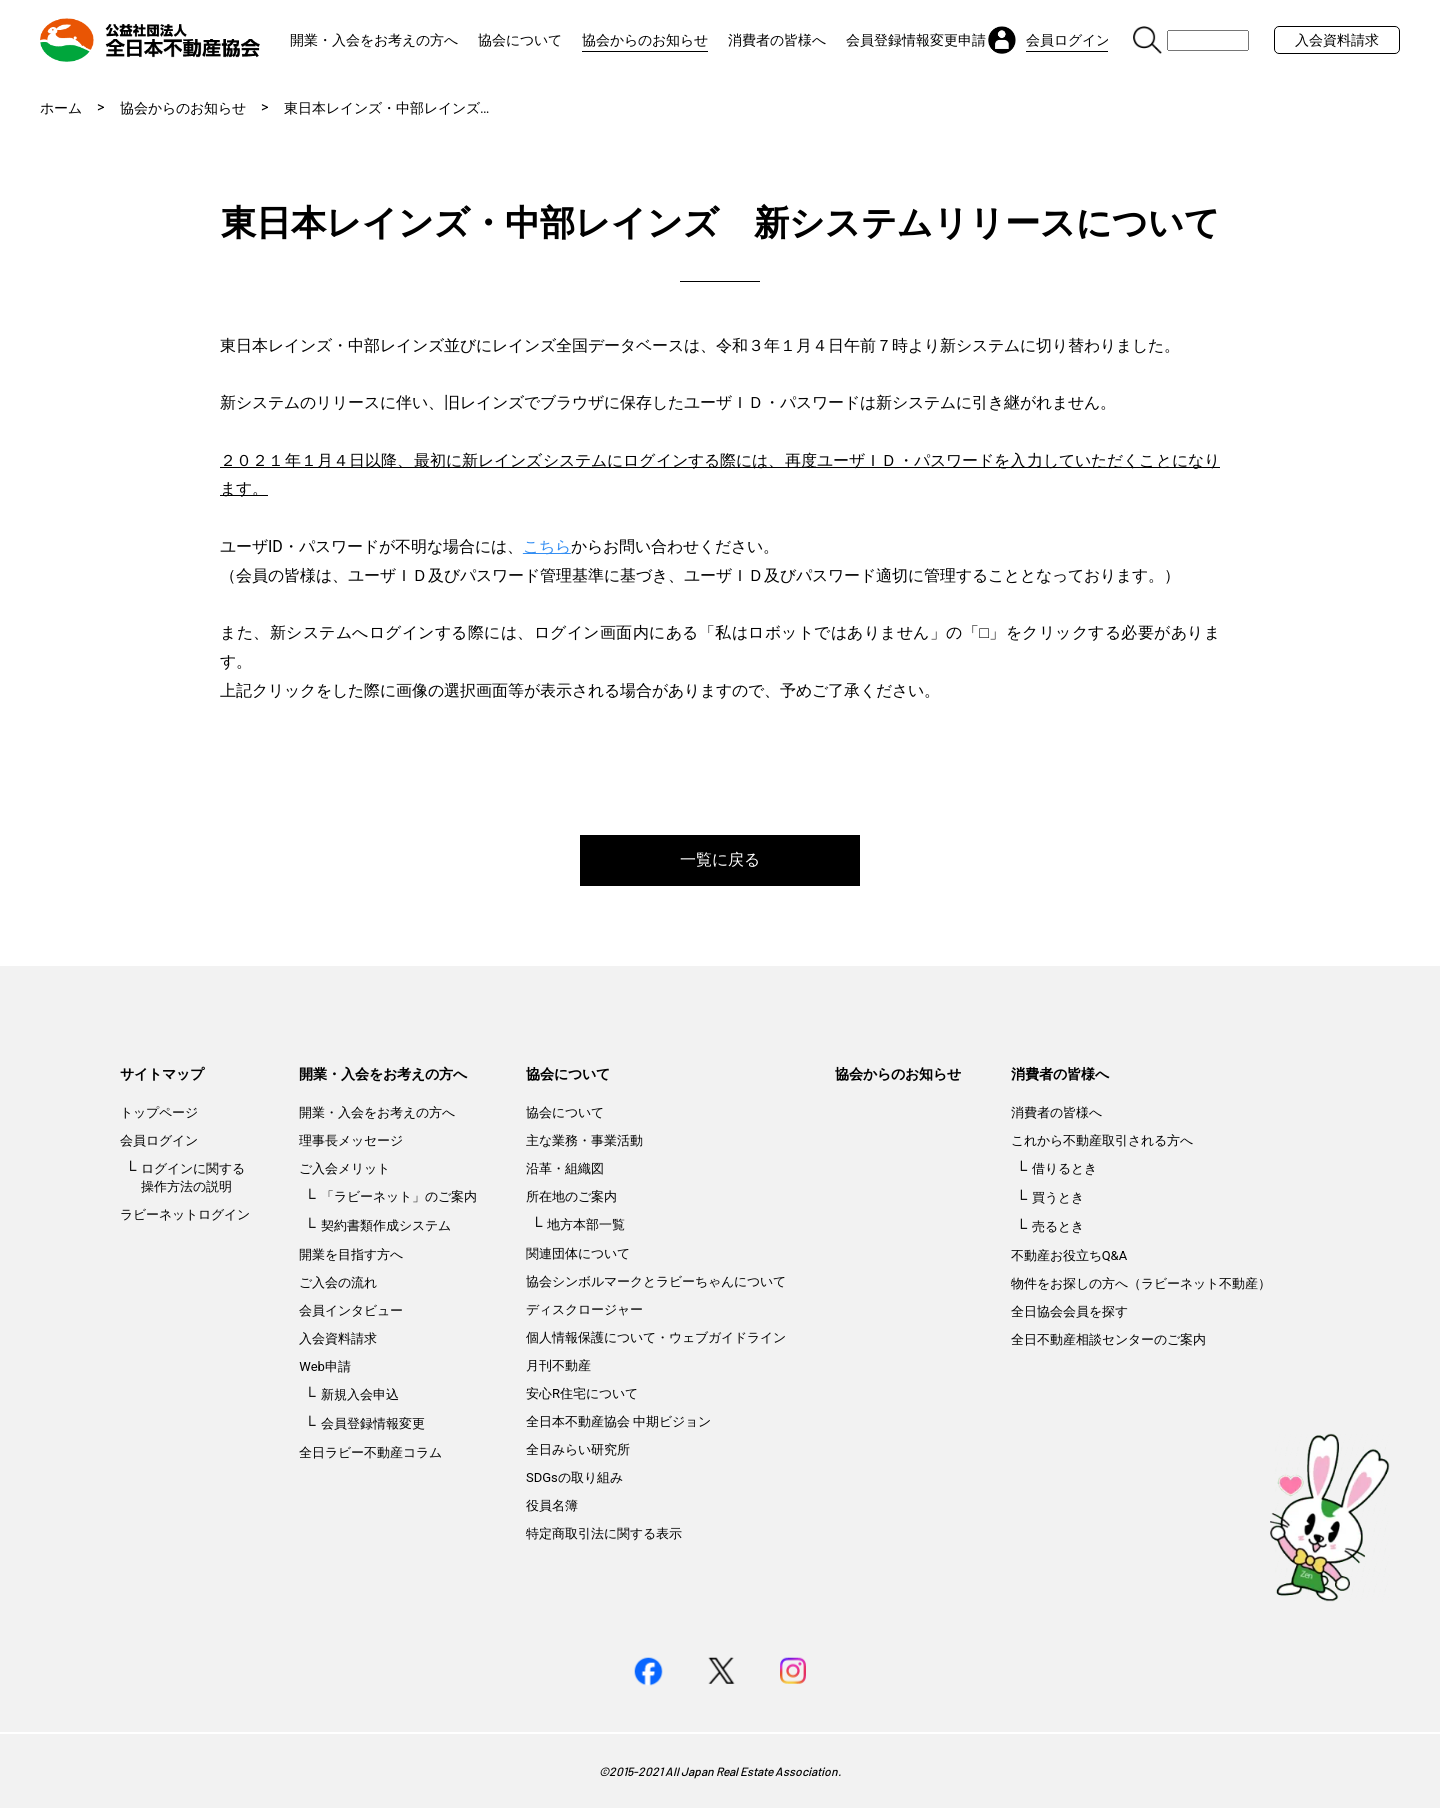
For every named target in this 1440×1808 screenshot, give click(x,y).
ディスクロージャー (584, 1309)
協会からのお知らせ (645, 40)
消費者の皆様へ (777, 40)
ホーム (61, 108)
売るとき (1058, 1226)
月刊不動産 (558, 1365)
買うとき (1058, 1197)
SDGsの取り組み (574, 1477)
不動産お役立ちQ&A (1069, 1255)
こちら (547, 546)
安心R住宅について (582, 1393)
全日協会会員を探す (1069, 1311)
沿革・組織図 (565, 1168)
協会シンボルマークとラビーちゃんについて (656, 1281)
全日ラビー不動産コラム (370, 1452)
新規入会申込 (360, 1394)
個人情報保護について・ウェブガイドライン (656, 1337)
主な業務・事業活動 (584, 1140)
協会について (520, 40)
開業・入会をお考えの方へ (374, 40)
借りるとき (1064, 1168)
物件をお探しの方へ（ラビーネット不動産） (1141, 1283)
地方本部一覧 (586, 1224)
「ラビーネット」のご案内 (399, 1196)
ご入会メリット (344, 1168)
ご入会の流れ (338, 1282)
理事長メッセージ (351, 1140)
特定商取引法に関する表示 (604, 1533)
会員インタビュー (351, 1310)
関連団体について (578, 1253)
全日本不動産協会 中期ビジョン (618, 1421)
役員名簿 (552, 1505)
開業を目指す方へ (351, 1254)
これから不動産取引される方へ (1102, 1140)
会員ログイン (159, 1140)
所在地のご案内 (571, 1196)
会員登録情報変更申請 (916, 40)
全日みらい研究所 (578, 1449)
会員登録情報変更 (373, 1423)
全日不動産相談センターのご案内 (1108, 1339)
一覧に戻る (720, 859)
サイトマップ (162, 1074)
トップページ (159, 1112)
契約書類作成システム (386, 1225)
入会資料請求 (1337, 40)
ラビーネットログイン (185, 1214)
